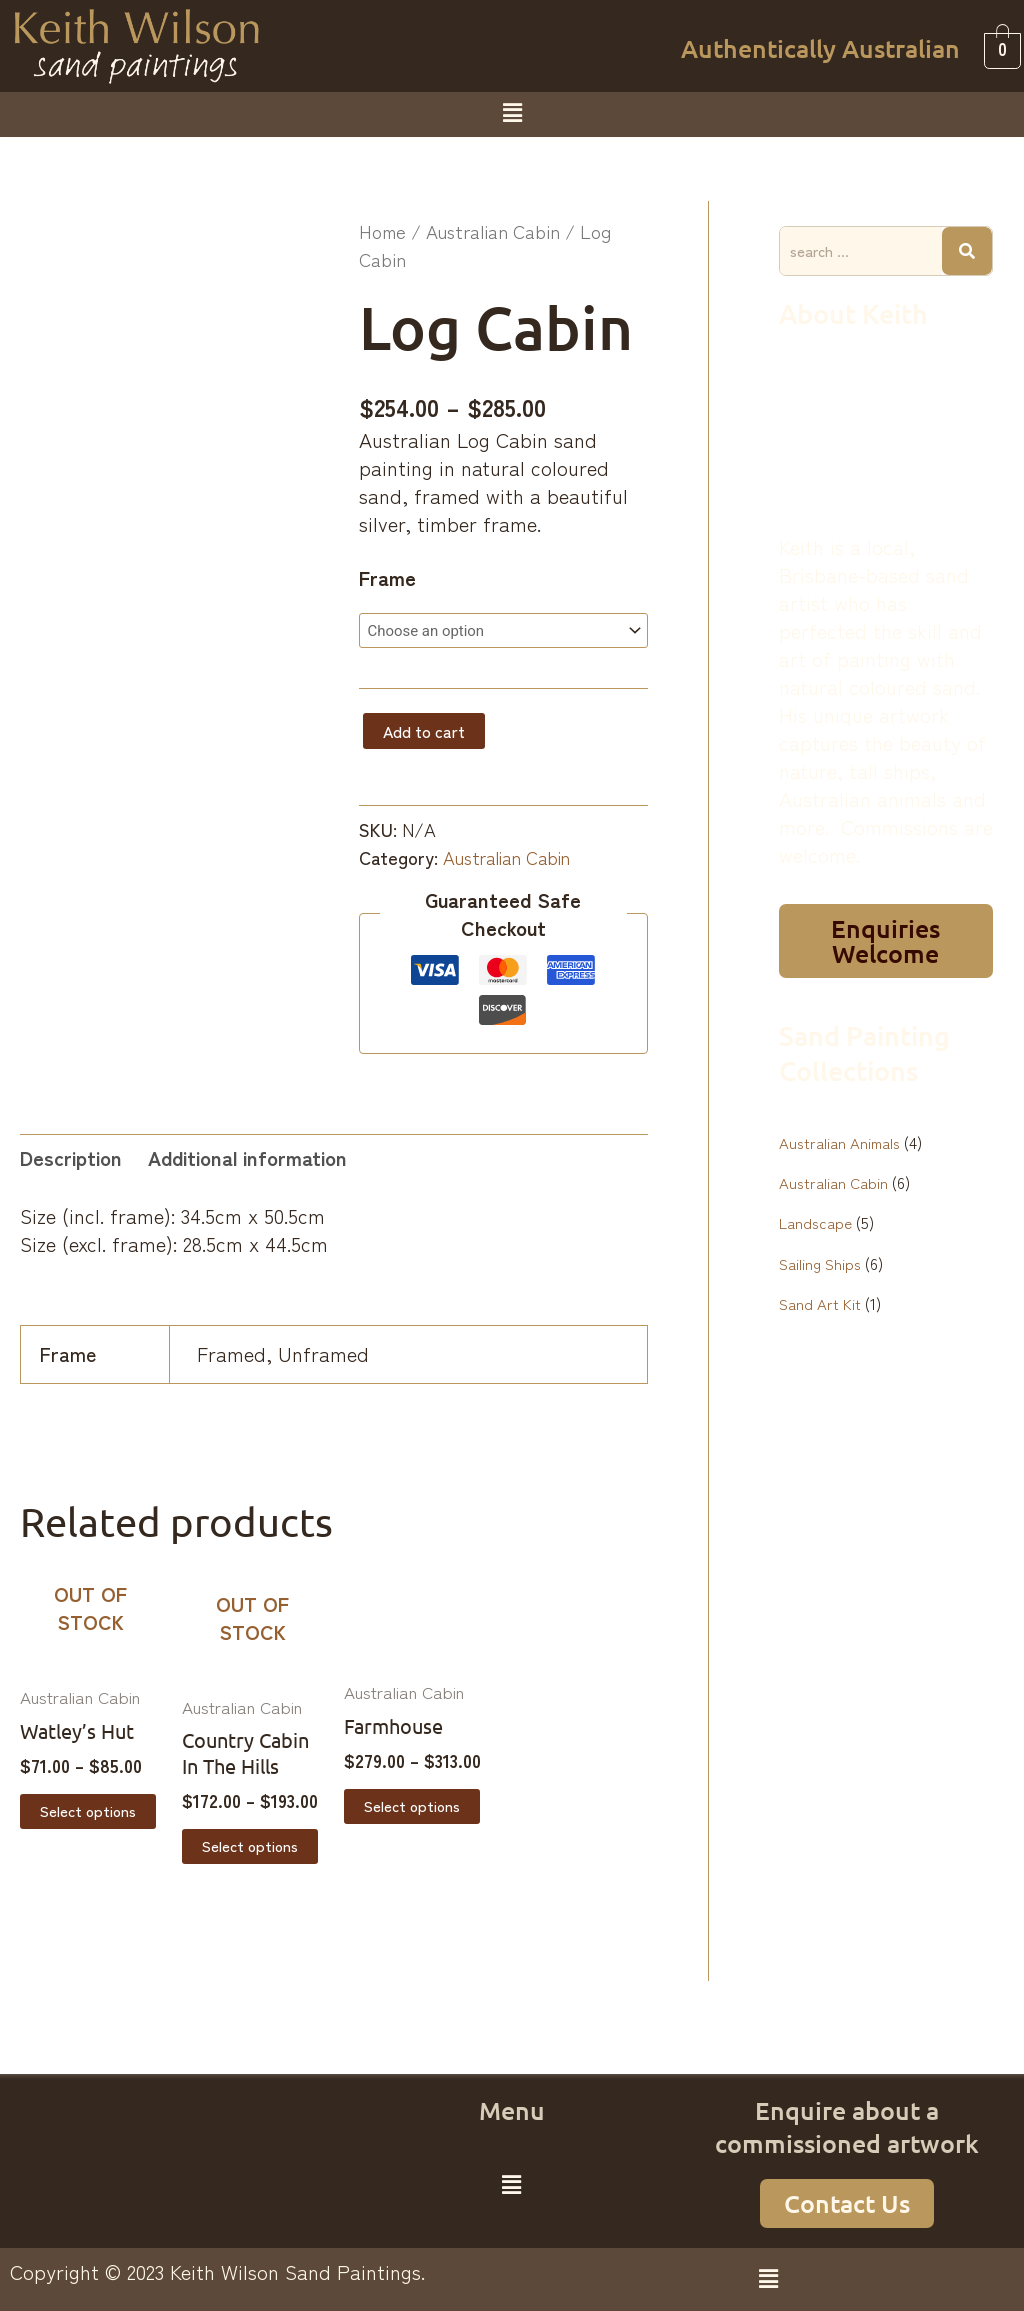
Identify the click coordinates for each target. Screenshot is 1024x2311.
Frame (387, 577)
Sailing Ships (822, 1262)
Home (382, 231)
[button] (512, 111)
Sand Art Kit (820, 1302)
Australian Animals (841, 1142)
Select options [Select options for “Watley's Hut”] (90, 1813)
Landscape (817, 1222)
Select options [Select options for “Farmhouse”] (414, 1808)
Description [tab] (71, 1157)
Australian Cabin (493, 231)
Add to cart (424, 732)
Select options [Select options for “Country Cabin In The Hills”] (252, 1848)
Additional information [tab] (247, 1157)
